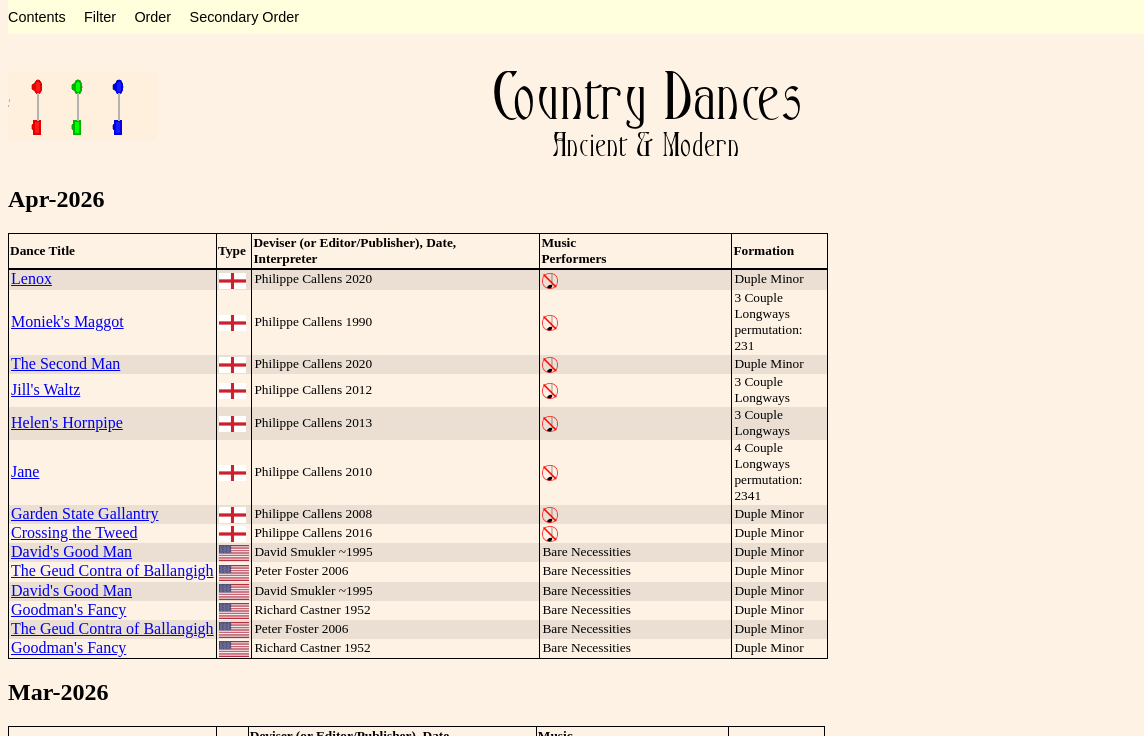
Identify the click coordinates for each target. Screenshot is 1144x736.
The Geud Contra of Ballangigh (112, 570)
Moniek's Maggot (67, 321)
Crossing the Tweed (74, 532)
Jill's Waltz (45, 389)
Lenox (31, 278)
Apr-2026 (56, 199)
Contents (37, 17)
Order (152, 17)
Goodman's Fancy (68, 609)
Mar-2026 (58, 692)
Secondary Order (245, 17)
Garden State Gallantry (85, 513)
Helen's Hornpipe (67, 422)
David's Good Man (71, 551)
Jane (25, 471)
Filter (100, 17)
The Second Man (65, 363)
